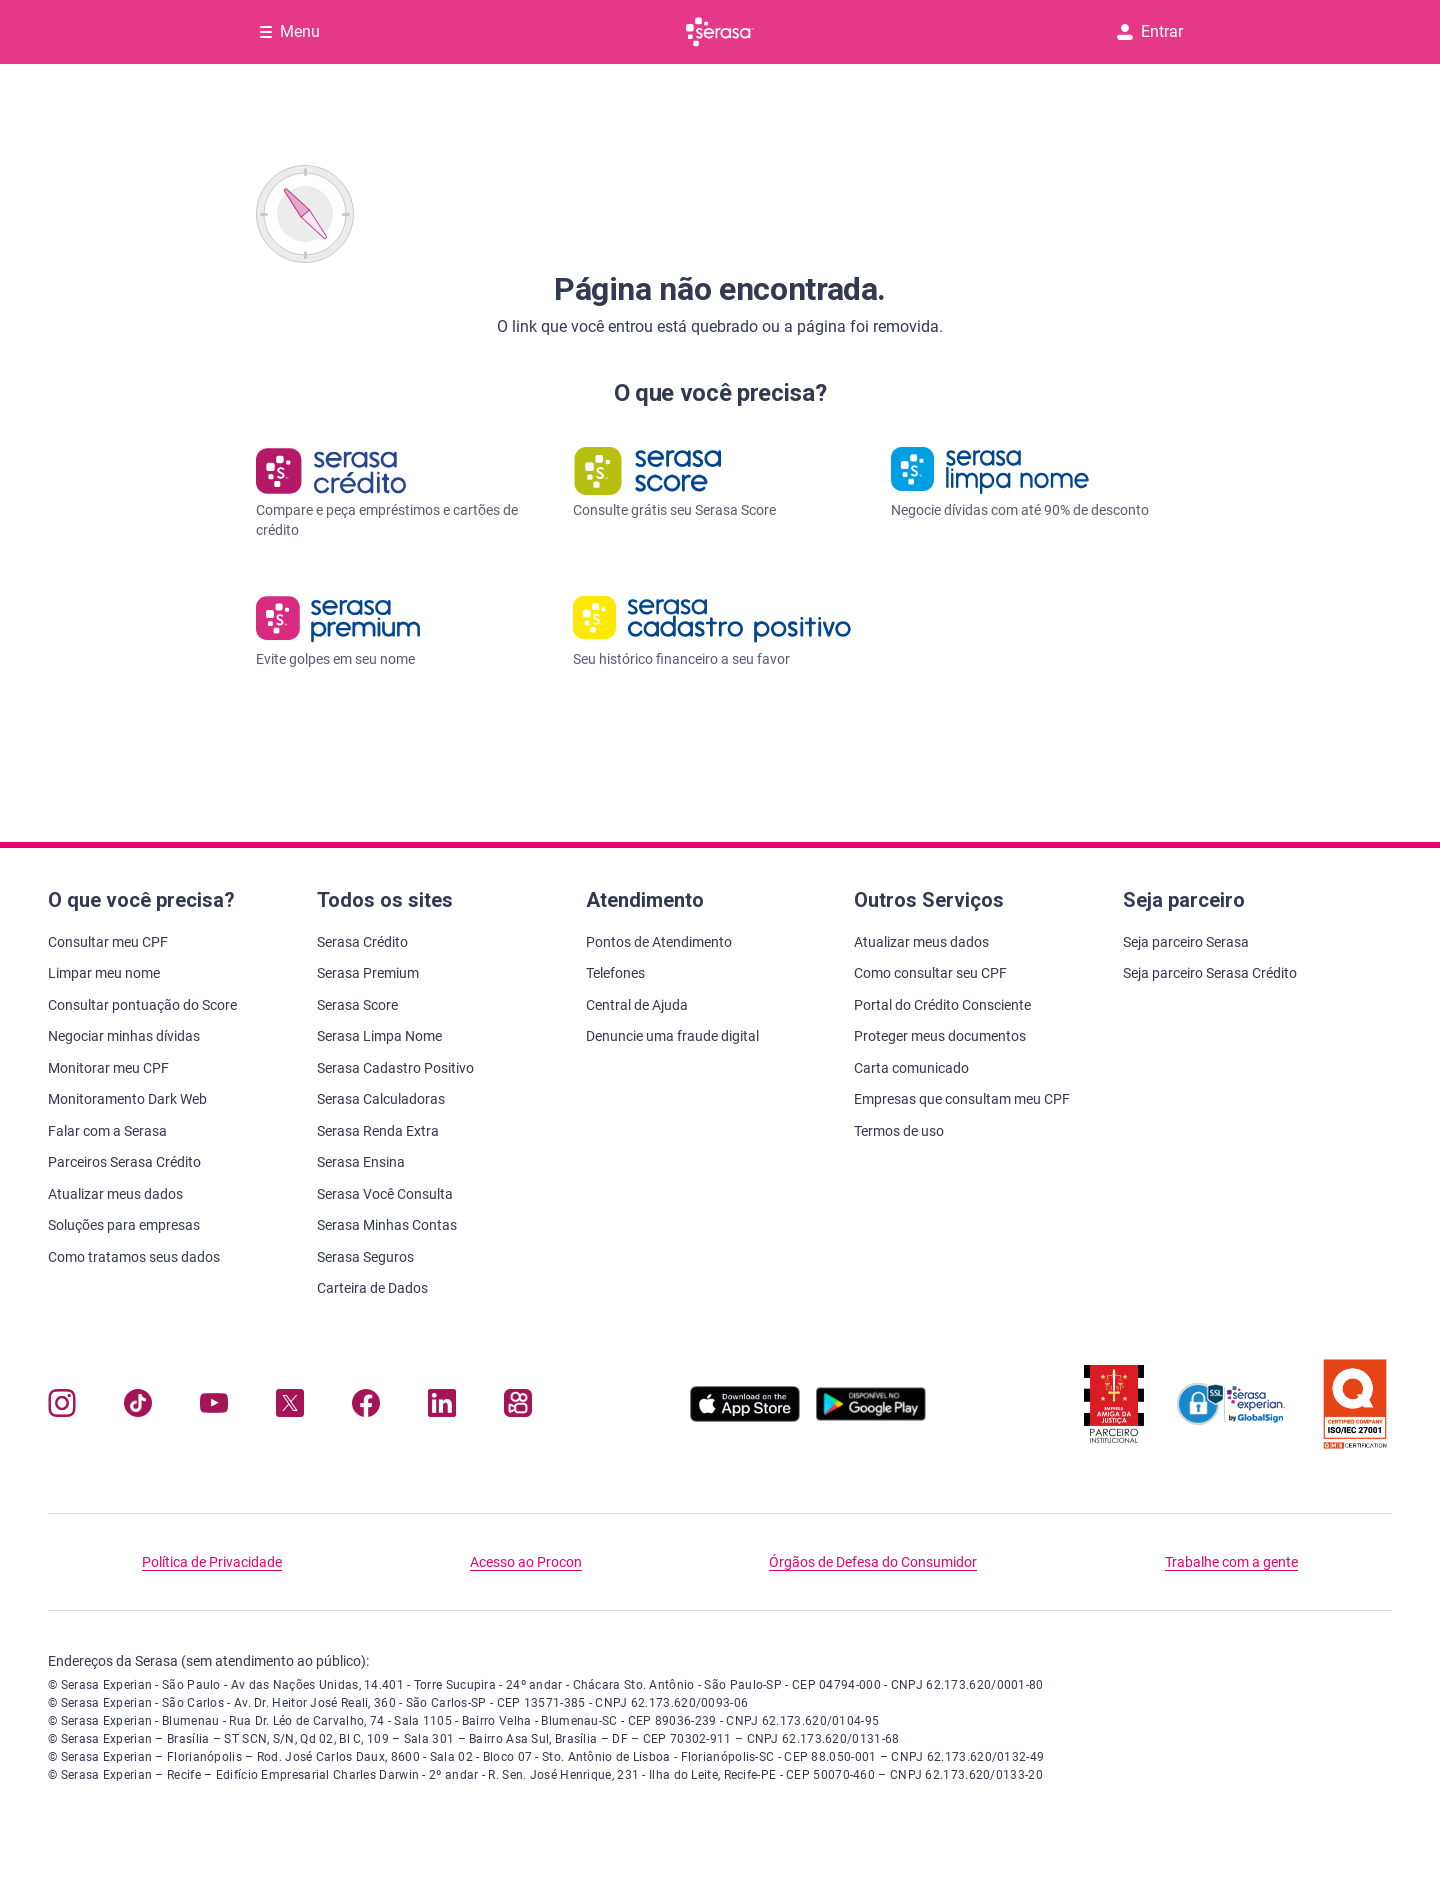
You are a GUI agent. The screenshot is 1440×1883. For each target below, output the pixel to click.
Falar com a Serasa (107, 1131)
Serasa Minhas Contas (387, 1225)
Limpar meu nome (104, 973)
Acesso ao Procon (526, 1562)
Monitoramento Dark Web (127, 1099)
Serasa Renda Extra (378, 1131)
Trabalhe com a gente (1231, 1562)
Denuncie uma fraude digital (672, 1036)
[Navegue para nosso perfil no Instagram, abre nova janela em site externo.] (62, 1407)
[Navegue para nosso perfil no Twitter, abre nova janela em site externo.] (290, 1407)
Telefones (615, 973)
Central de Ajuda (637, 1005)
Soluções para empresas (124, 1225)
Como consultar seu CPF (930, 973)
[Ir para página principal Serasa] (720, 32)
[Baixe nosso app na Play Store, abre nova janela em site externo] (871, 1416)
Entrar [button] (1150, 31)
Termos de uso (899, 1131)
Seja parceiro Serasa (1186, 942)
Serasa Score (357, 1005)
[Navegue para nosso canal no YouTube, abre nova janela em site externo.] (214, 1407)
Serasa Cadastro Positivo (395, 1068)
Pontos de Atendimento (659, 942)
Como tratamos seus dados (134, 1257)
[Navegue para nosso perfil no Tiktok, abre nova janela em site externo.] (138, 1407)
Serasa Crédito (362, 942)
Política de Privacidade (212, 1562)
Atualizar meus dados (115, 1194)
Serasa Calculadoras (381, 1099)
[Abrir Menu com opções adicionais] (290, 32)
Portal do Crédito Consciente (942, 1005)
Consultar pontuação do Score (142, 1005)
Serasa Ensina (361, 1162)
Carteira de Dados (372, 1288)
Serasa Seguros (365, 1257)
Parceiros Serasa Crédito (124, 1162)
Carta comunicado (911, 1068)
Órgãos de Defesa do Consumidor (873, 1562)
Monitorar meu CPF (108, 1068)
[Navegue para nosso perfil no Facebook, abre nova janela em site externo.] (366, 1407)
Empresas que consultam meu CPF (962, 1099)
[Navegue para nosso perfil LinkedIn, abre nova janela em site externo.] (442, 1407)
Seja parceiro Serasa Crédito (1210, 973)
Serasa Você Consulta (385, 1194)
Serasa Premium (368, 973)
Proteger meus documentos (940, 1036)
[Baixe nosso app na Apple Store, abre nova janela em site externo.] (745, 1416)
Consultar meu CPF (108, 942)
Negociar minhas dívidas (124, 1036)
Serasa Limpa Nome (379, 1036)
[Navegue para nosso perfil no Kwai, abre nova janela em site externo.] (518, 1407)
